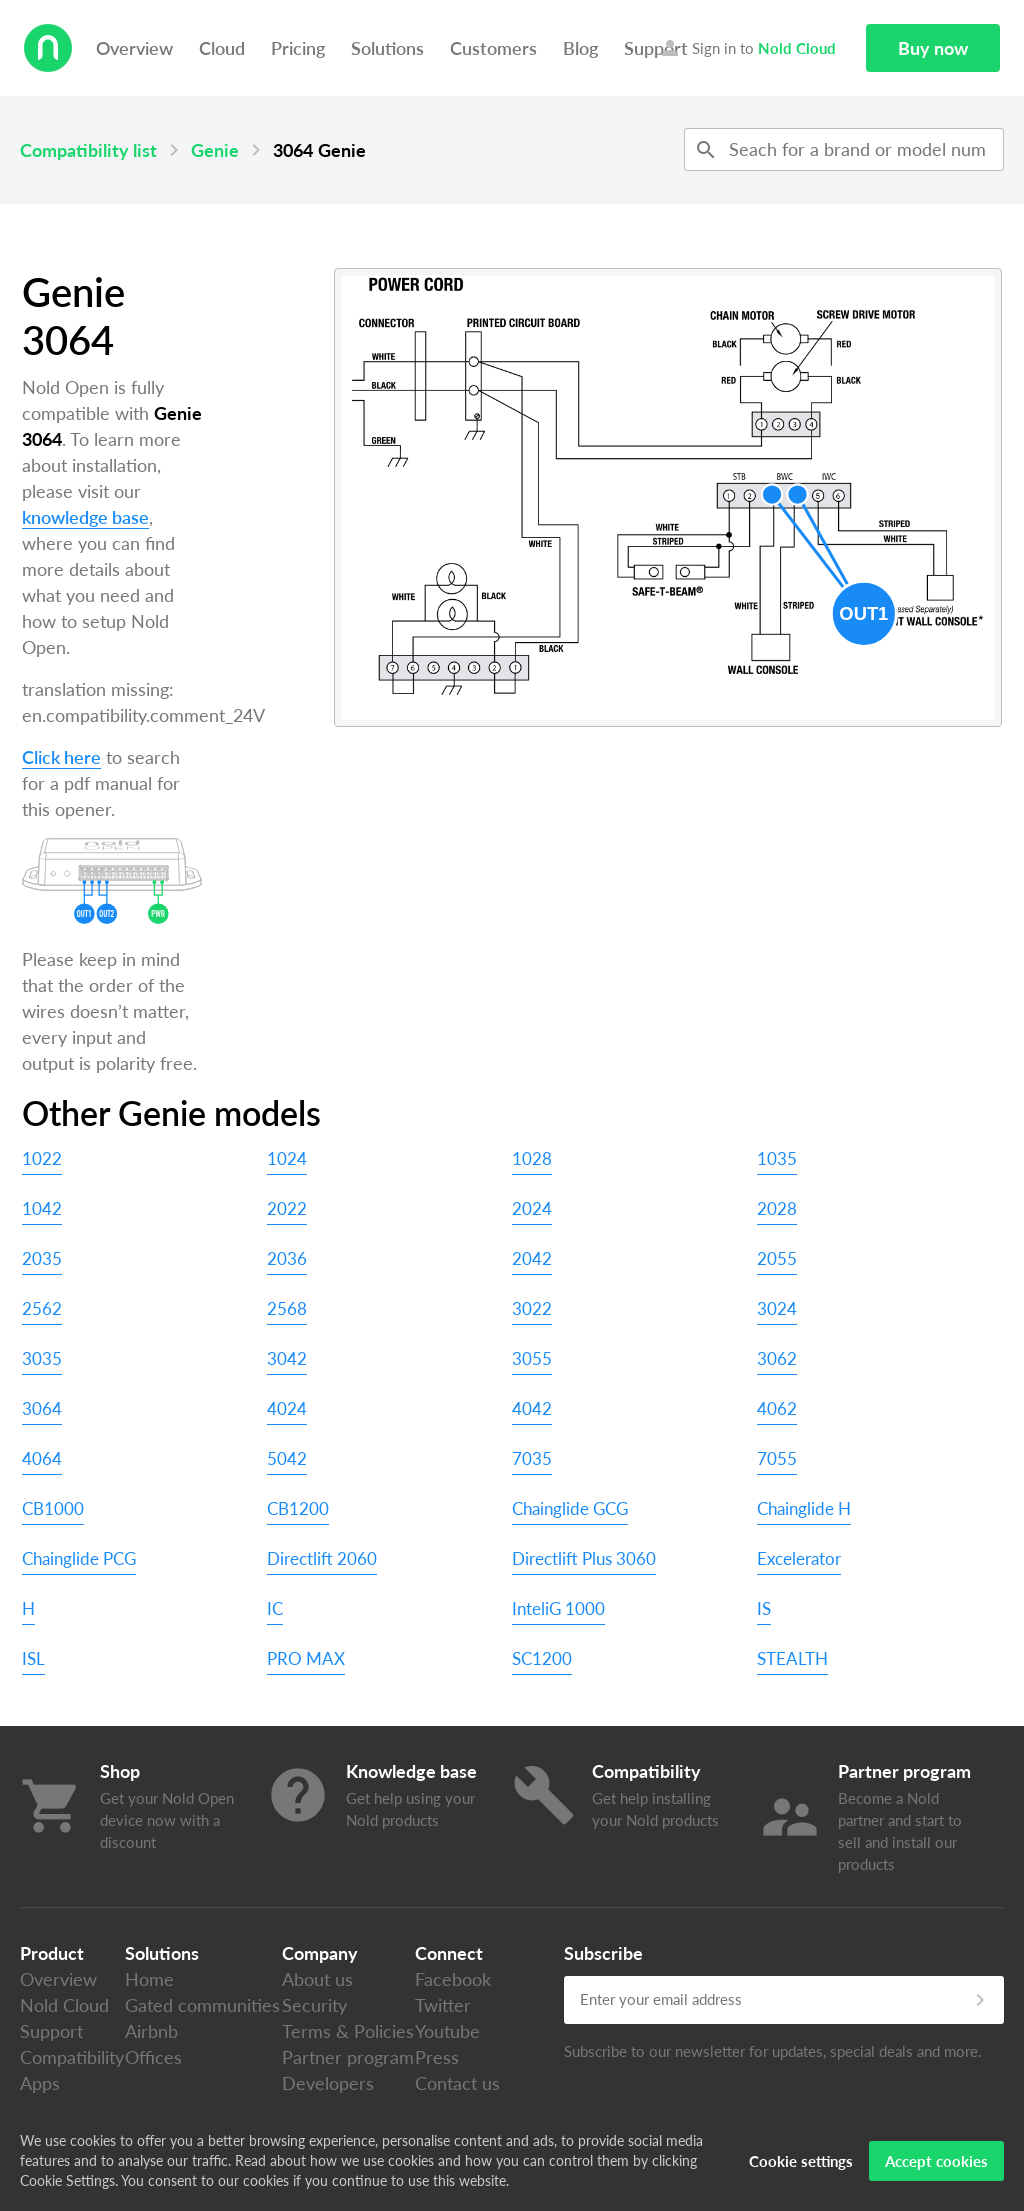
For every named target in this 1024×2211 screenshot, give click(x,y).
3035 (42, 1358)
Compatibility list (88, 150)
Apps (40, 2083)
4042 (532, 1408)
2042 (532, 1258)
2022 (287, 1208)
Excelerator (799, 1558)
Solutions (387, 48)
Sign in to (747, 48)
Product (52, 1953)
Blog (580, 48)
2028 (777, 1208)
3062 (777, 1358)
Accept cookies (936, 2161)
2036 (287, 1258)
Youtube (447, 2031)
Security (314, 2005)
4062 (777, 1408)
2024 (532, 1208)
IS (764, 1608)
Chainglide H (804, 1508)
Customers (493, 48)
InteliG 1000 (558, 1608)
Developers (328, 2083)
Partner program (348, 2057)
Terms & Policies (348, 2031)
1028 (532, 1158)
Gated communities (202, 2005)
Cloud (222, 48)
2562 (42, 1308)
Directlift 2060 (322, 1558)
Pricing (298, 48)
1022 (42, 1158)
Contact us (457, 2083)
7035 (532, 1458)
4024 (287, 1408)
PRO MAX (306, 1658)
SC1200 (542, 1658)
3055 (532, 1358)
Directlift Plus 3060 (584, 1558)
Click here (61, 757)
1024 (287, 1158)
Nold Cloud (64, 2005)
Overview (134, 48)
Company (320, 1953)
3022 (532, 1308)
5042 (287, 1458)
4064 (42, 1458)
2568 (287, 1308)
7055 (777, 1458)
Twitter (443, 2005)
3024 (777, 1308)
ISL (33, 1658)
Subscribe (603, 1953)
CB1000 (53, 1508)
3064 (42, 1408)
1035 (777, 1158)
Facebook (453, 1979)
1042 (42, 1208)
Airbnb (151, 2031)
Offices (153, 2057)
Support (51, 2031)
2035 (42, 1258)
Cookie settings (801, 2161)
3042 (287, 1358)
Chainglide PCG (79, 1558)
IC (275, 1608)
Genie (215, 150)
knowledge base (85, 517)
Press (437, 2057)
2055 (777, 1258)
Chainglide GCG (570, 1508)
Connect (449, 1953)
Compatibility (72, 2057)
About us (317, 1979)
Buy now (933, 48)
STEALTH (792, 1658)
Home (149, 1979)
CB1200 (298, 1508)
